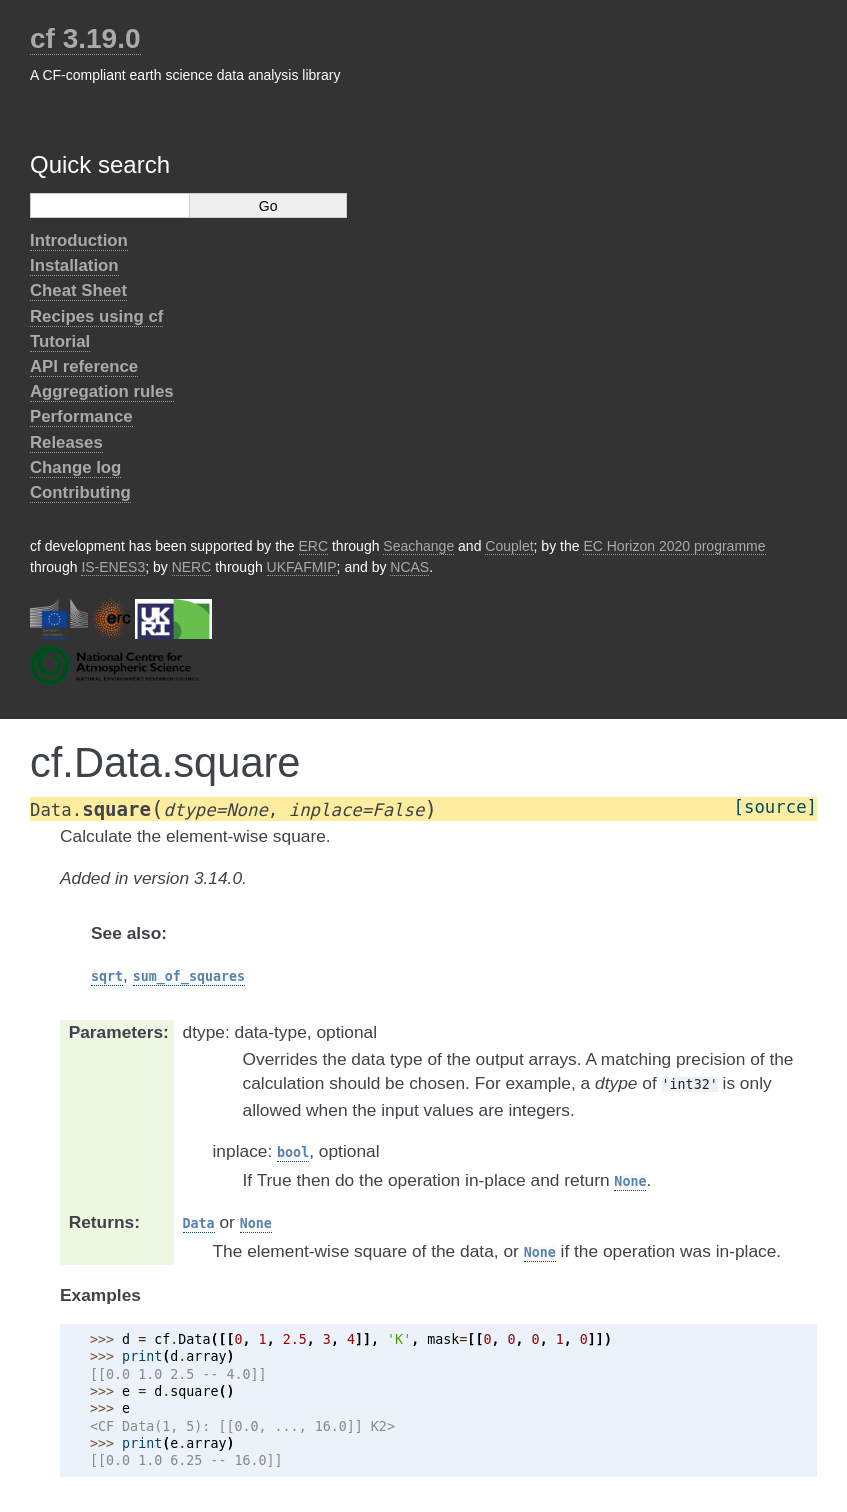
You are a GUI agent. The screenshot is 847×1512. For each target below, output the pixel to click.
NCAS (409, 567)
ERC (314, 546)
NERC (192, 567)
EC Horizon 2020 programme (674, 546)
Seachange (418, 546)
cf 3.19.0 (85, 38)
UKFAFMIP (302, 567)
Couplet (509, 546)
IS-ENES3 (113, 567)
